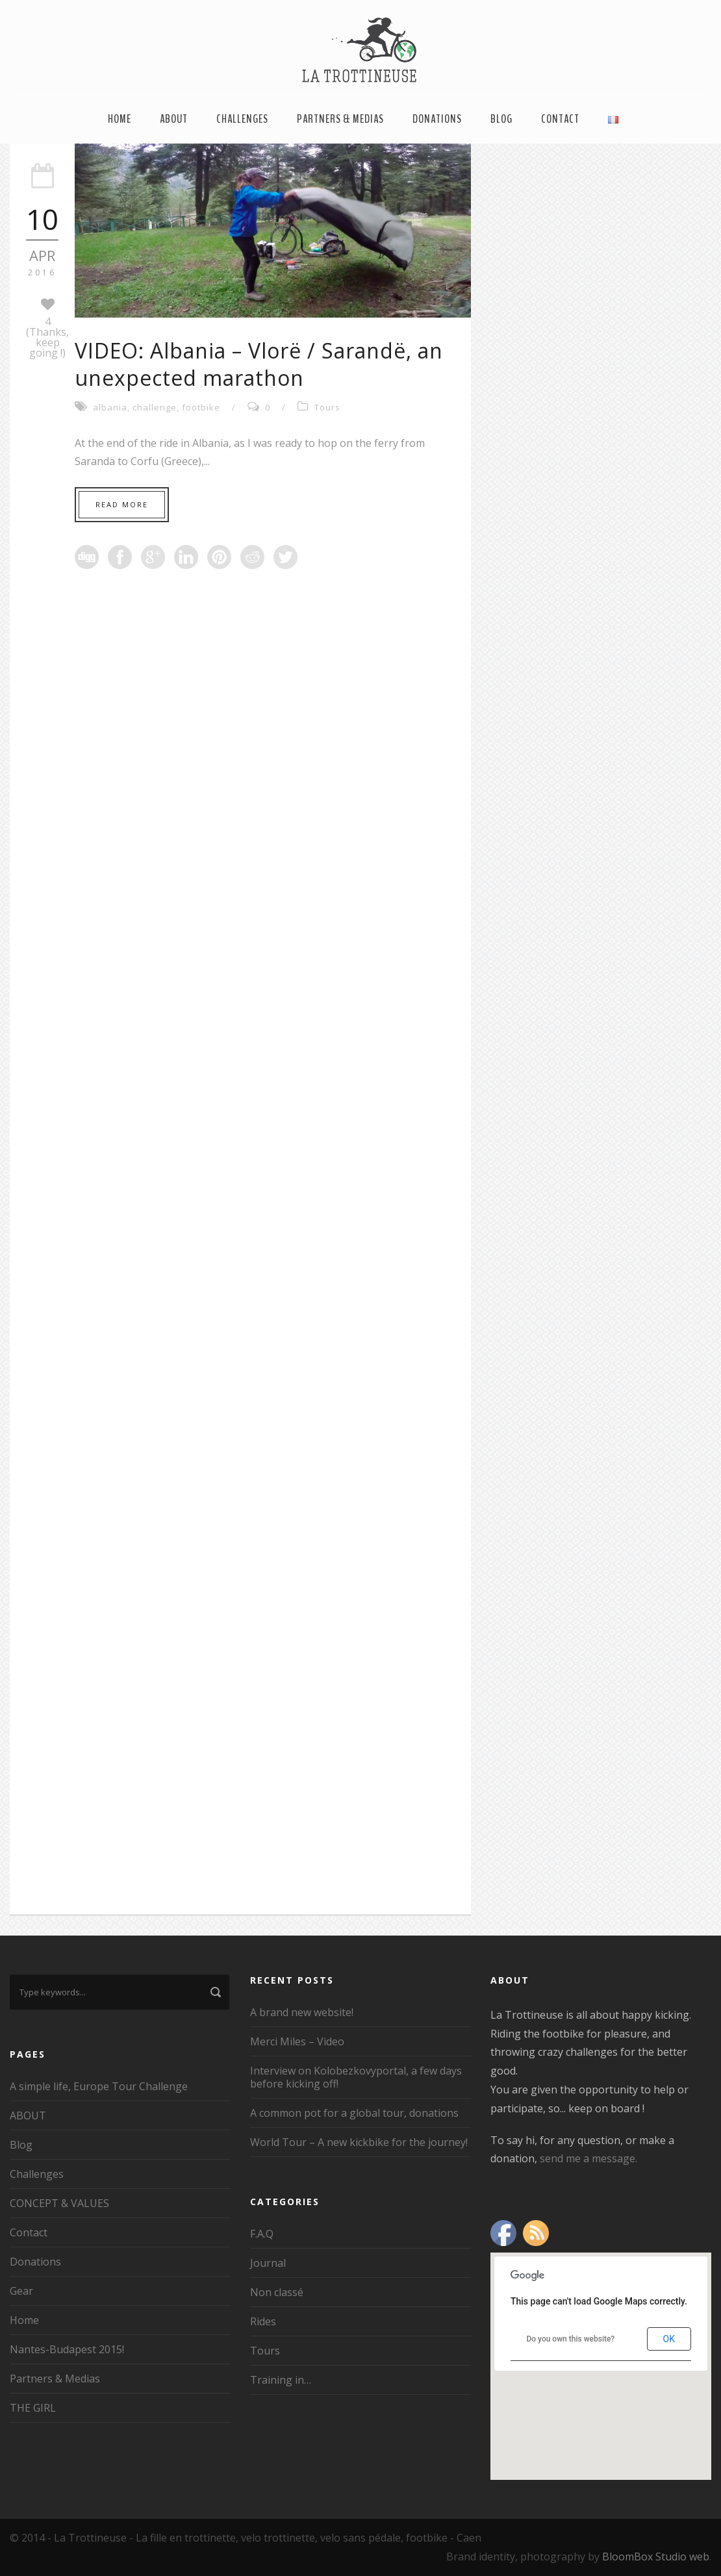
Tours (327, 407)
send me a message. (588, 2158)
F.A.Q (261, 2234)
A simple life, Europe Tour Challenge (99, 2086)
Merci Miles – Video (297, 2041)
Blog (501, 119)
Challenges (242, 119)
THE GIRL (33, 2408)
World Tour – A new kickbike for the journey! (359, 2142)
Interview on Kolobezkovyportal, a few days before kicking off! (356, 2077)
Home (119, 119)
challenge (155, 407)
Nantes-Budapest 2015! (67, 2349)
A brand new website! (301, 2012)
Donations (437, 119)
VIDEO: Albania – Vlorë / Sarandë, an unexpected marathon (259, 364)
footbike (201, 407)
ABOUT (174, 119)
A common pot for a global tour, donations (354, 2113)
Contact (560, 119)
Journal (268, 2263)
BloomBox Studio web (655, 2556)
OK (669, 2339)
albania (110, 407)
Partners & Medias (340, 119)
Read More (121, 504)
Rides (263, 2321)
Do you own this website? (570, 2338)
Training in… (280, 2380)
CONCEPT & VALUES (59, 2203)
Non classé (276, 2292)
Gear (21, 2291)
